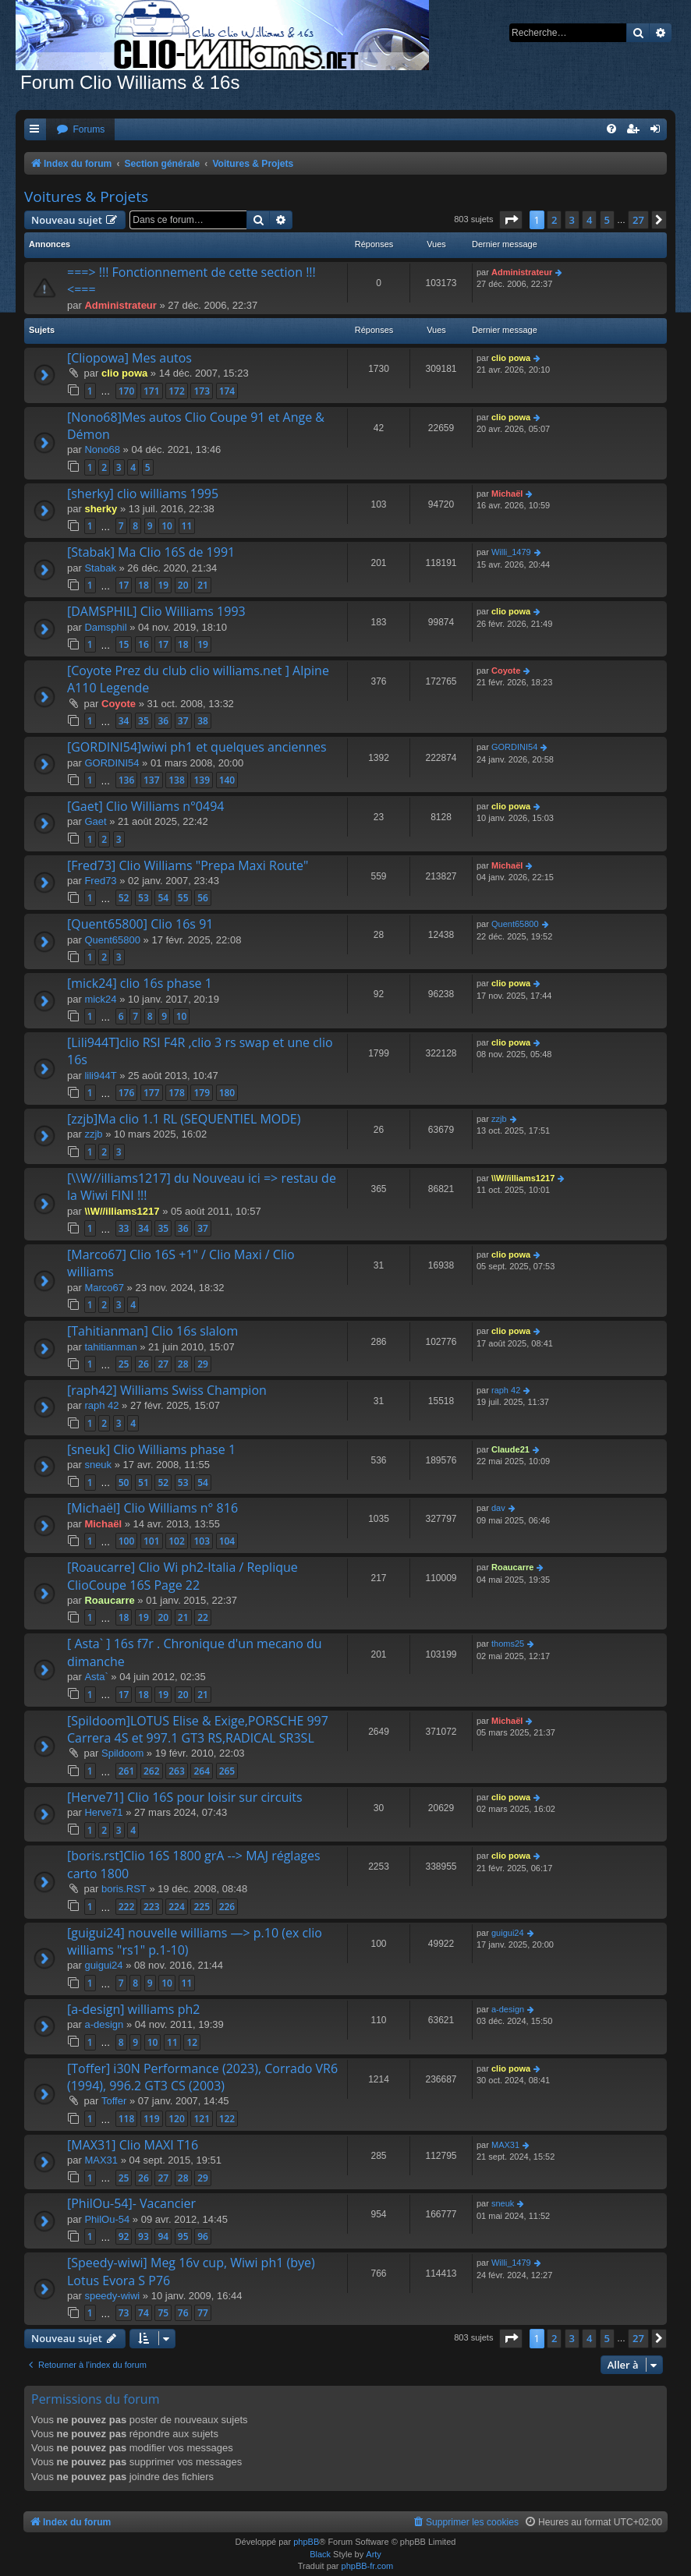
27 (163, 1364)
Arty (373, 2554)
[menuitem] (80, 129)
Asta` (96, 1677)
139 (201, 780)
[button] (511, 220)
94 (163, 2236)
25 (124, 1364)
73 (124, 2312)
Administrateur (120, 305)
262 (152, 1771)
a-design (103, 2024)
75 (163, 2312)
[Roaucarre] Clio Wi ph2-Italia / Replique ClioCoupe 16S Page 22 (182, 1576)
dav (498, 1508)
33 (124, 1228)
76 (183, 2312)
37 (183, 720)
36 (163, 720)
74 (143, 2312)
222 (127, 1906)
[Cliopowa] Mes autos (129, 357)
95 (183, 2236)
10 (166, 526)
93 (143, 2236)
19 (163, 585)
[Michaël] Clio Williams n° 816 (152, 1507)
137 (152, 780)
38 (202, 720)
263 (176, 1771)
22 (202, 1617)
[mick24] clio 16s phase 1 (139, 983)
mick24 (100, 999)
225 (201, 1906)
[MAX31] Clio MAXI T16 (132, 2144)
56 (202, 897)
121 (201, 2118)
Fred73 (100, 880)
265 (227, 1771)
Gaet (95, 821)
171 (152, 391)
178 (176, 1092)
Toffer (113, 2101)
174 (227, 391)
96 (202, 2236)
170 (127, 391)
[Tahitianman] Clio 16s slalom (152, 1330)
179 (201, 1092)
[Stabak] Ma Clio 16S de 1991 (151, 552)
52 (124, 897)
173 (201, 391)
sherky (100, 509)
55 (183, 897)
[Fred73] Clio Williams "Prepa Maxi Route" (187, 865)
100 (127, 1541)
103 (201, 1541)
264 (201, 1771)
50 (124, 1482)
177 (152, 1092)
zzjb (93, 1134)
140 (227, 780)
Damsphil (105, 627)
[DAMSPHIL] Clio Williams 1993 (156, 611)
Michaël (507, 493)
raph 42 (101, 1405)
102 (176, 1541)
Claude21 (510, 1449)
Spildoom (122, 1753)
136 (127, 780)
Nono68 (102, 449)
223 (152, 1906)
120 (176, 2118)
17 (124, 585)
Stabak (99, 568)
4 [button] (589, 220)
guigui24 (103, 1965)
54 (163, 897)
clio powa (124, 373)
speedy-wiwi (112, 2296)
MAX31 (101, 2160)
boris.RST (124, 1889)
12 (191, 2042)
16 (143, 644)
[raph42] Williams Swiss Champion (167, 1390)
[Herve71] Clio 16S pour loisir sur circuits (185, 1797)
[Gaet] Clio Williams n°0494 (145, 806)
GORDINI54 (111, 763)
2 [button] (554, 220)
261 (127, 1771)
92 (124, 2236)
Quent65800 (112, 940)
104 (227, 1541)
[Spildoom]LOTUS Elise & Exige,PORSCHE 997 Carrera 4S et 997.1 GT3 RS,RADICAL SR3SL (197, 1729)
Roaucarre (109, 1600)
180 (227, 1092)
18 (143, 585)
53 (143, 897)
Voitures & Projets (86, 196)
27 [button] (638, 220)
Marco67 (104, 1287)
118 (127, 2118)
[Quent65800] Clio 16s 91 (140, 923)
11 (187, 526)
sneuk (98, 1464)
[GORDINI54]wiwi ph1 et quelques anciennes (197, 746)
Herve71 (103, 1812)
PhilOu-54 (106, 2219)
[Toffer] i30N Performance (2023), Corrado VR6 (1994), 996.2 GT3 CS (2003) (202, 2077)
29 (202, 1364)
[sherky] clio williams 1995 (142, 493)
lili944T (100, 1075)
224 (176, 1906)
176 (127, 1092)
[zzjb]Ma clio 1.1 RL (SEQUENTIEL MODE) (183, 1118)
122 (227, 2118)
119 (152, 2118)
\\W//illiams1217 (121, 1211)
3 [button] (572, 220)
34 (124, 720)
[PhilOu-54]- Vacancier (131, 2203)
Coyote (118, 703)
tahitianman (110, 1347)
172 (176, 391)
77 (202, 2312)
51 (143, 1482)
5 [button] (607, 220)
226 (227, 1906)
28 (183, 1364)
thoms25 (507, 1643)
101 (152, 1541)
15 (124, 644)
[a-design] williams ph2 (133, 2009)
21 (202, 585)
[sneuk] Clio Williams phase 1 (151, 1449)
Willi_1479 (511, 552)
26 (143, 1364)
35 (143, 720)
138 (176, 780)
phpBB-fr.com (368, 2566)
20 (183, 585)
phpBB (306, 2541)
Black (320, 2554)
